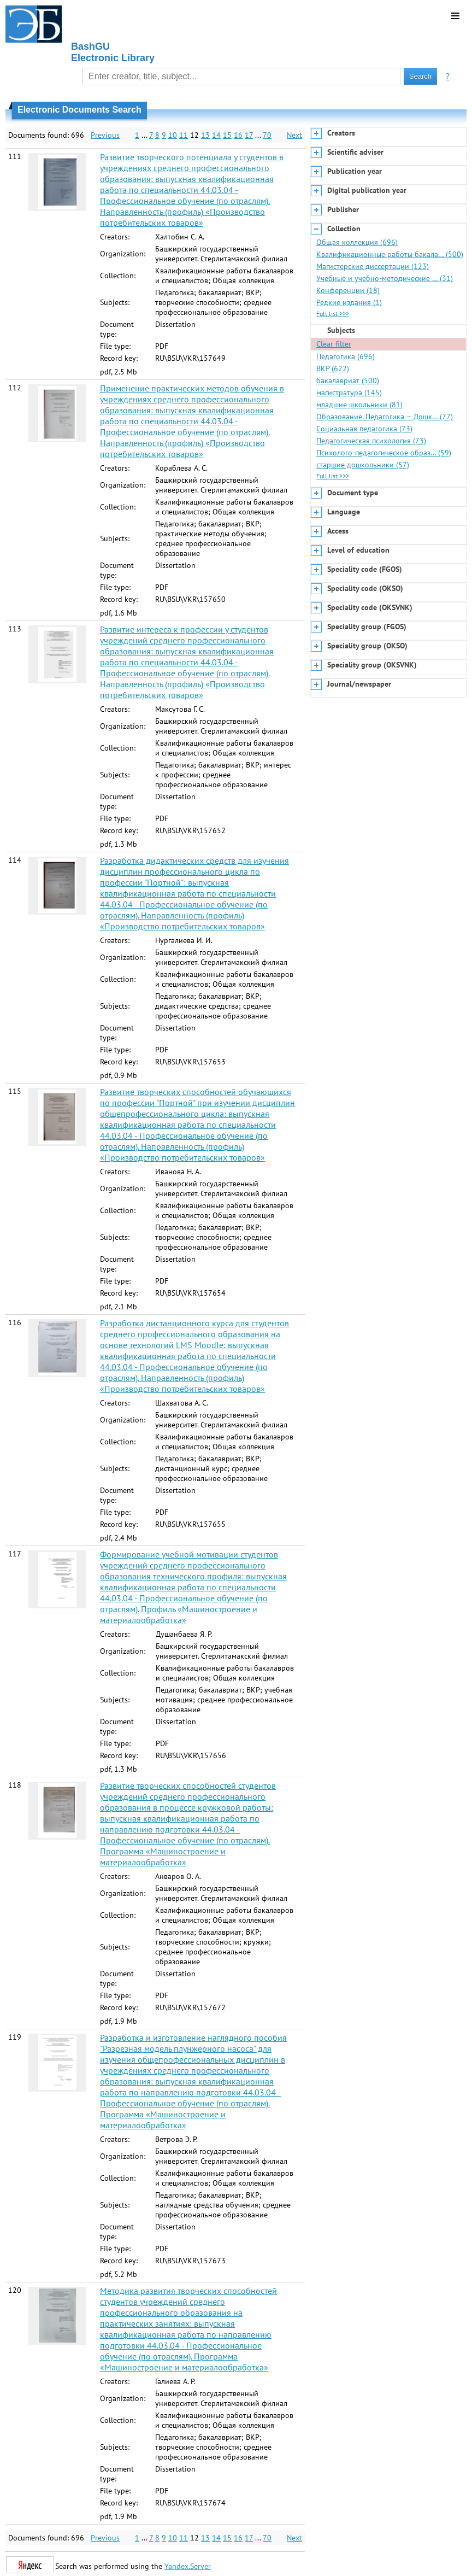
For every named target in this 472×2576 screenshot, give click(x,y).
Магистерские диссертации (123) (372, 266)
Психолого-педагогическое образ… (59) (383, 453)
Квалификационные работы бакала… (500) (389, 254)
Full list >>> (332, 313)
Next (294, 135)
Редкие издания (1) (349, 302)
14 (216, 135)
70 (267, 135)
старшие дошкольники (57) (362, 465)
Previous (105, 135)
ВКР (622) (332, 368)
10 (172, 135)
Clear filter (333, 344)
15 (227, 135)
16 (238, 135)
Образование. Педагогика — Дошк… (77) (384, 416)
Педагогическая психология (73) (371, 441)
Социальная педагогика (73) (364, 429)
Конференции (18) (348, 290)
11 (183, 135)
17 (249, 135)
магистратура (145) (349, 392)
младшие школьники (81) (359, 404)
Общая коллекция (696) (357, 242)
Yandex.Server (187, 2566)
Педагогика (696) (345, 356)
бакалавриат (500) (347, 380)
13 (205, 135)
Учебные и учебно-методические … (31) (384, 278)
